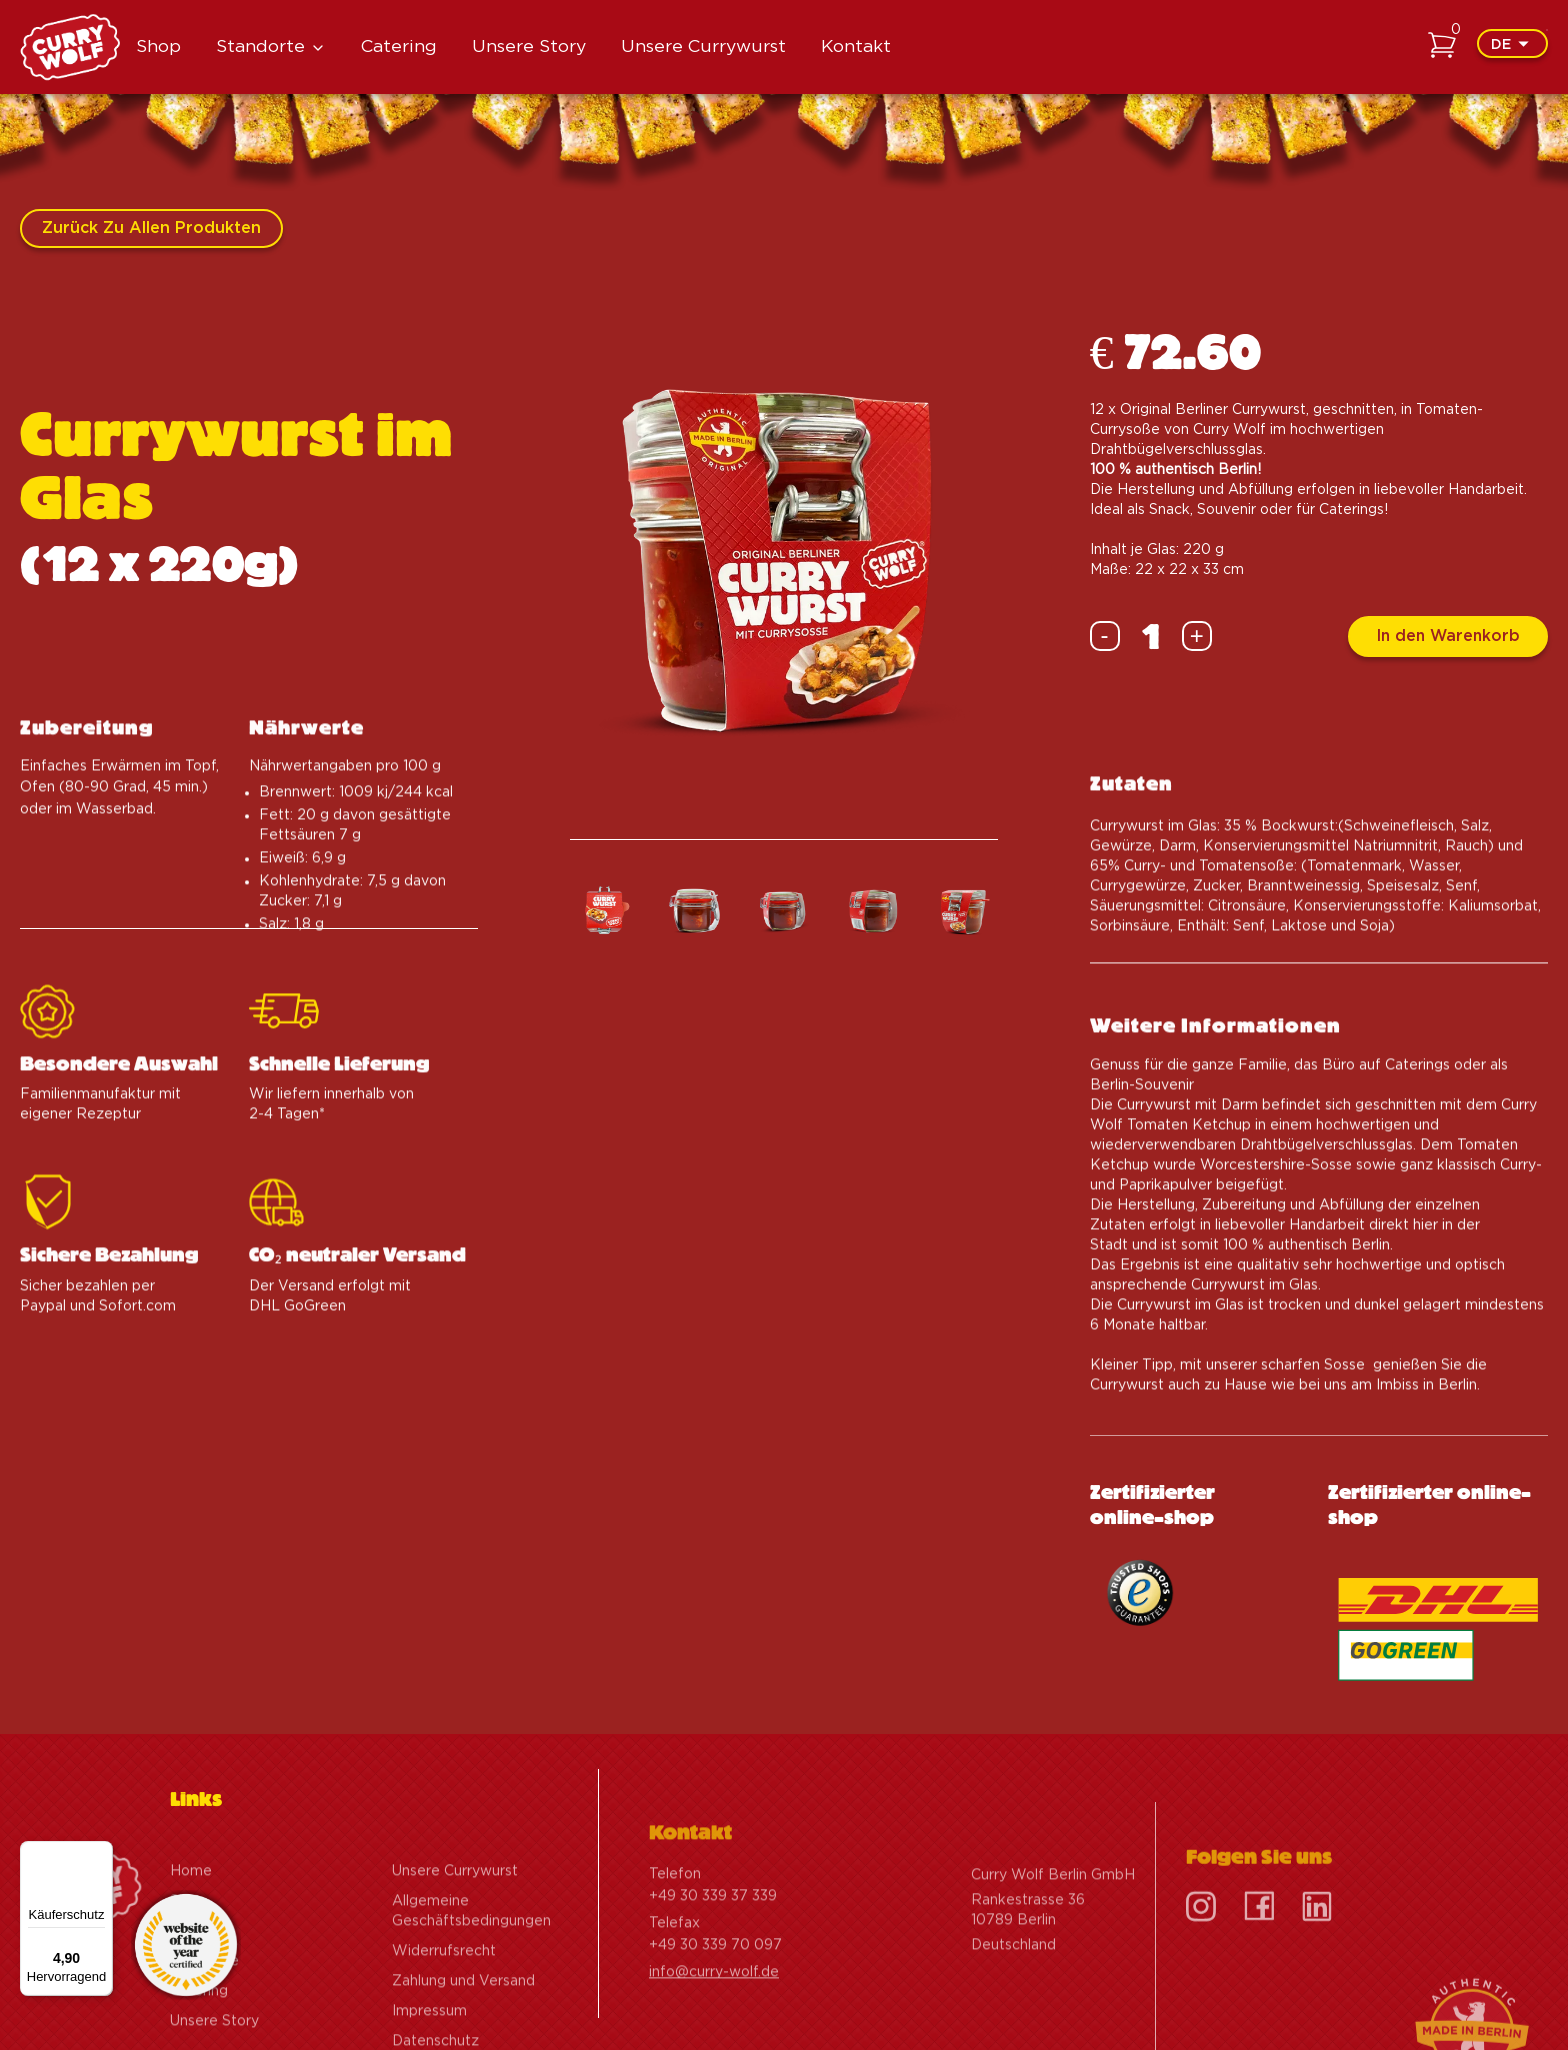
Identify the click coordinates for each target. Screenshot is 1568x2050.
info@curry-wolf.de (714, 2031)
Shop (158, 47)
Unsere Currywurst (703, 47)
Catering (399, 47)
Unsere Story (529, 47)
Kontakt (856, 47)
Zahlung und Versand (463, 2040)
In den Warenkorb (1448, 636)
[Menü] (101, 1853)
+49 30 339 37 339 (713, 1955)
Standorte (260, 47)
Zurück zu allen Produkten (151, 228)
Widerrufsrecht (444, 2010)
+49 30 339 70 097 (715, 2004)
